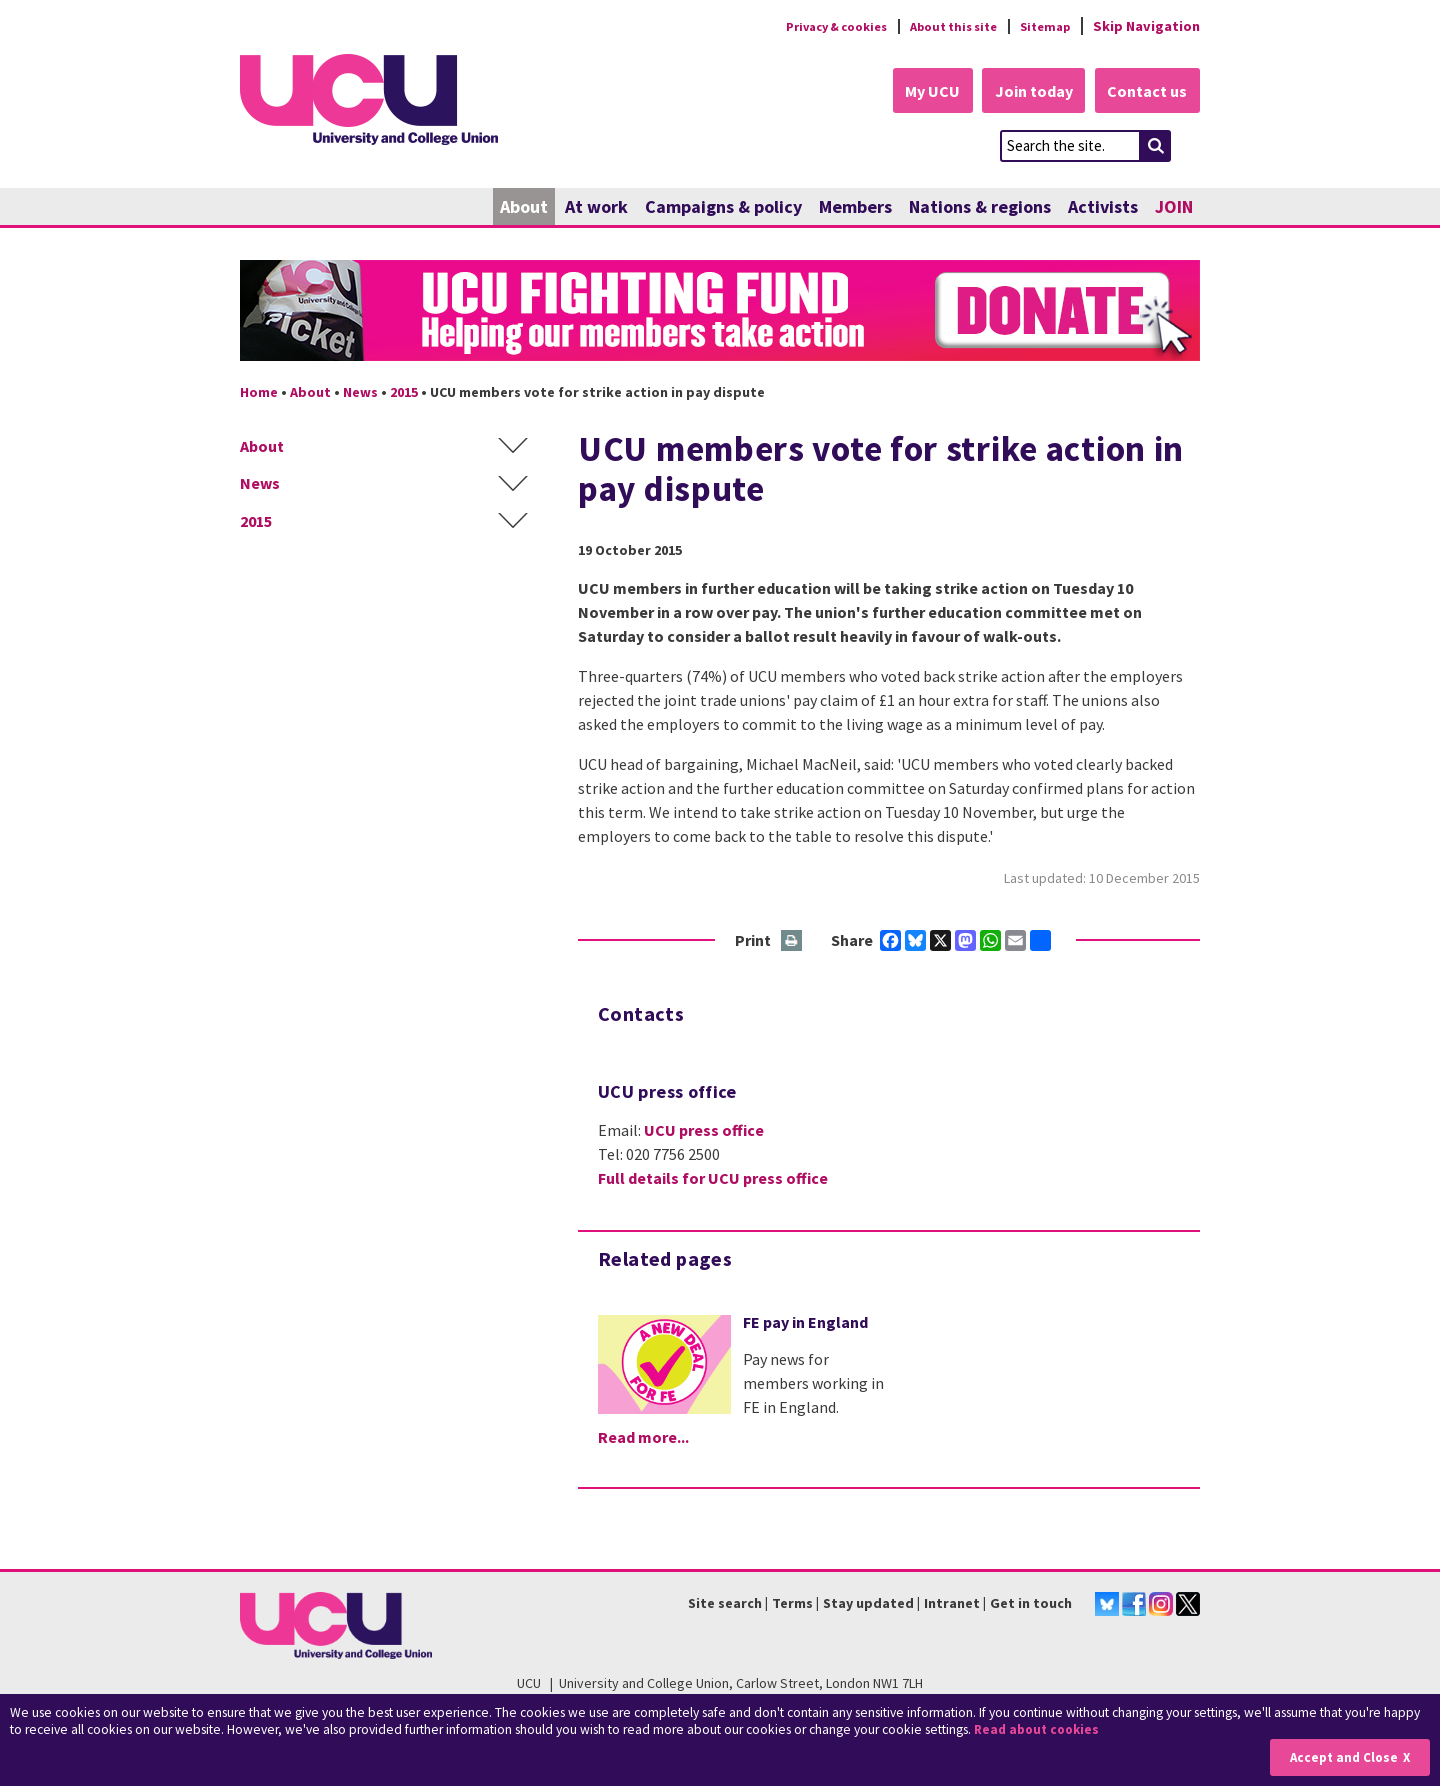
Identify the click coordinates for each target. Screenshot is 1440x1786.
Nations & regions (980, 207)
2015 (404, 393)
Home (259, 393)
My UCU (918, 92)
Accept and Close (1341, 1757)
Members (855, 207)
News (360, 393)
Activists (1103, 207)
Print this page (792, 942)
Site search (725, 1604)
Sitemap (1041, 26)
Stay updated (868, 1604)
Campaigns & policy (723, 207)
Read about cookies (1039, 1730)
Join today (1026, 92)
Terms (792, 1604)
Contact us (1146, 92)
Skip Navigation (1146, 26)
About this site (940, 26)
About (524, 207)
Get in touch (1031, 1604)
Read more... (643, 1438)
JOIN (1174, 207)
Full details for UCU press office (713, 1180)
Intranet (952, 1604)
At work (596, 207)
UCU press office (704, 1132)
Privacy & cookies (809, 26)
